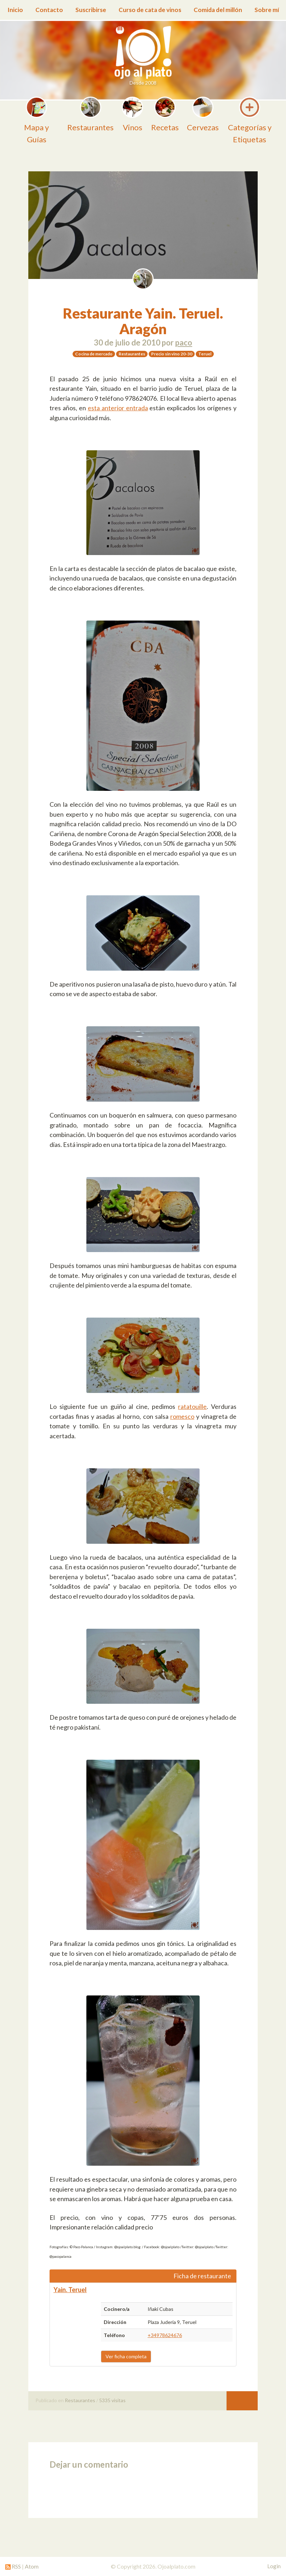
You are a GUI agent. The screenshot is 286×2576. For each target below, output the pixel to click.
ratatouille (192, 1406)
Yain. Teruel (70, 2290)
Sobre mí (266, 9)
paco (183, 342)
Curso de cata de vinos (150, 9)
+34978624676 (165, 2335)
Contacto (49, 9)
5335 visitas (112, 2400)
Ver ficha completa (126, 2356)
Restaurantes (80, 2400)
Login (274, 2566)
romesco (182, 1416)
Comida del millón (218, 9)
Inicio (15, 9)
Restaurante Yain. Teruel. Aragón (143, 321)
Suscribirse (90, 9)
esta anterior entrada (118, 408)
